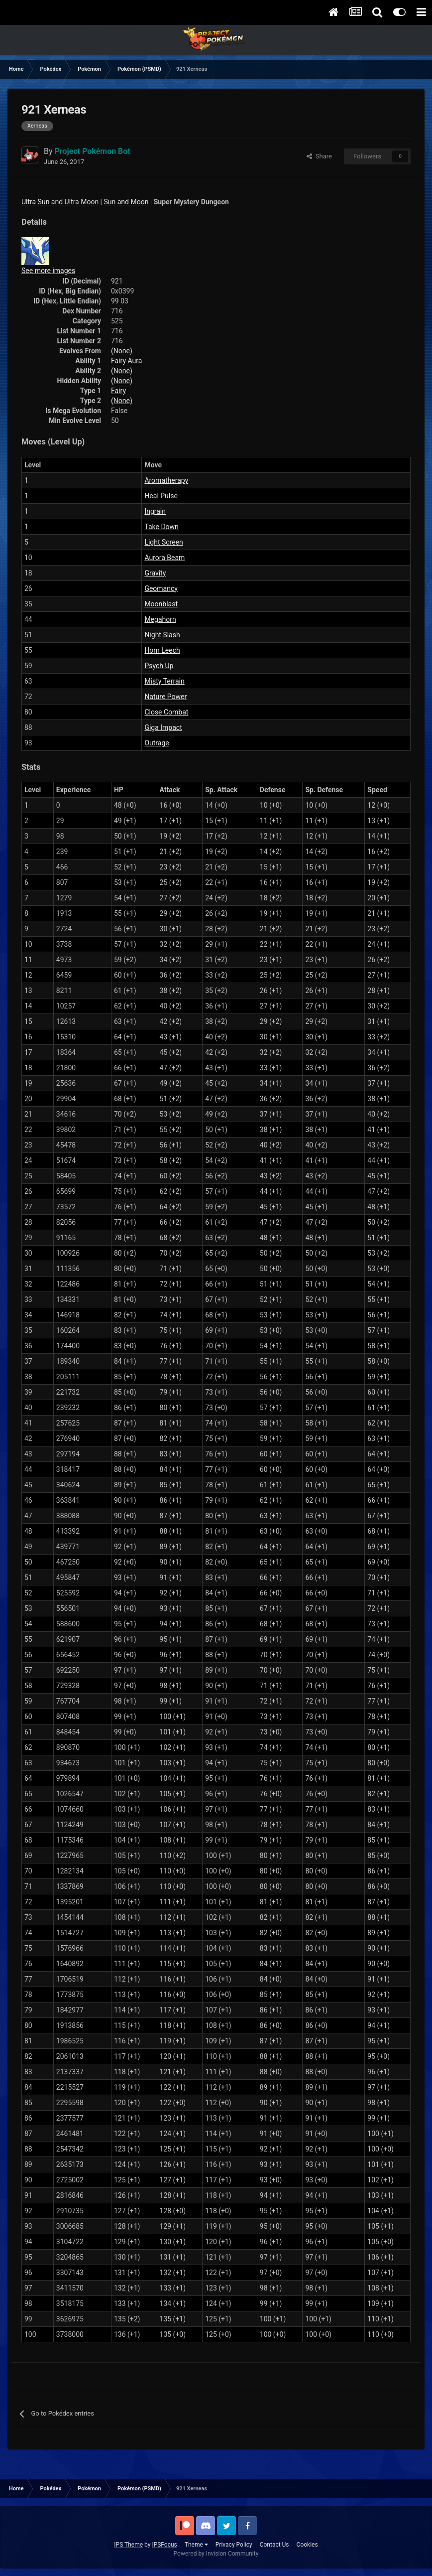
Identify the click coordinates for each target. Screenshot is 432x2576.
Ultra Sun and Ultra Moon (60, 202)
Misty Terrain (164, 681)
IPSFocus (164, 2544)
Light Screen (163, 542)
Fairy (118, 391)
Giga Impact (163, 727)
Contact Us (274, 2544)
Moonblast (161, 604)
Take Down (161, 527)
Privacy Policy (234, 2544)
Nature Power (165, 697)
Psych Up (158, 666)
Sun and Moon (126, 202)
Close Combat (166, 712)
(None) (121, 351)
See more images (48, 271)
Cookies (307, 2544)
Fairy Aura (126, 361)
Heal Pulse (161, 496)
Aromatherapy (166, 480)
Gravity (155, 573)
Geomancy (161, 588)
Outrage (156, 743)
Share (319, 156)
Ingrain (155, 511)
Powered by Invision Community (216, 2553)
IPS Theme (128, 2544)
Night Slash (162, 635)
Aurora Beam (164, 558)
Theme (196, 2544)
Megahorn (160, 619)
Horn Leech (162, 650)
